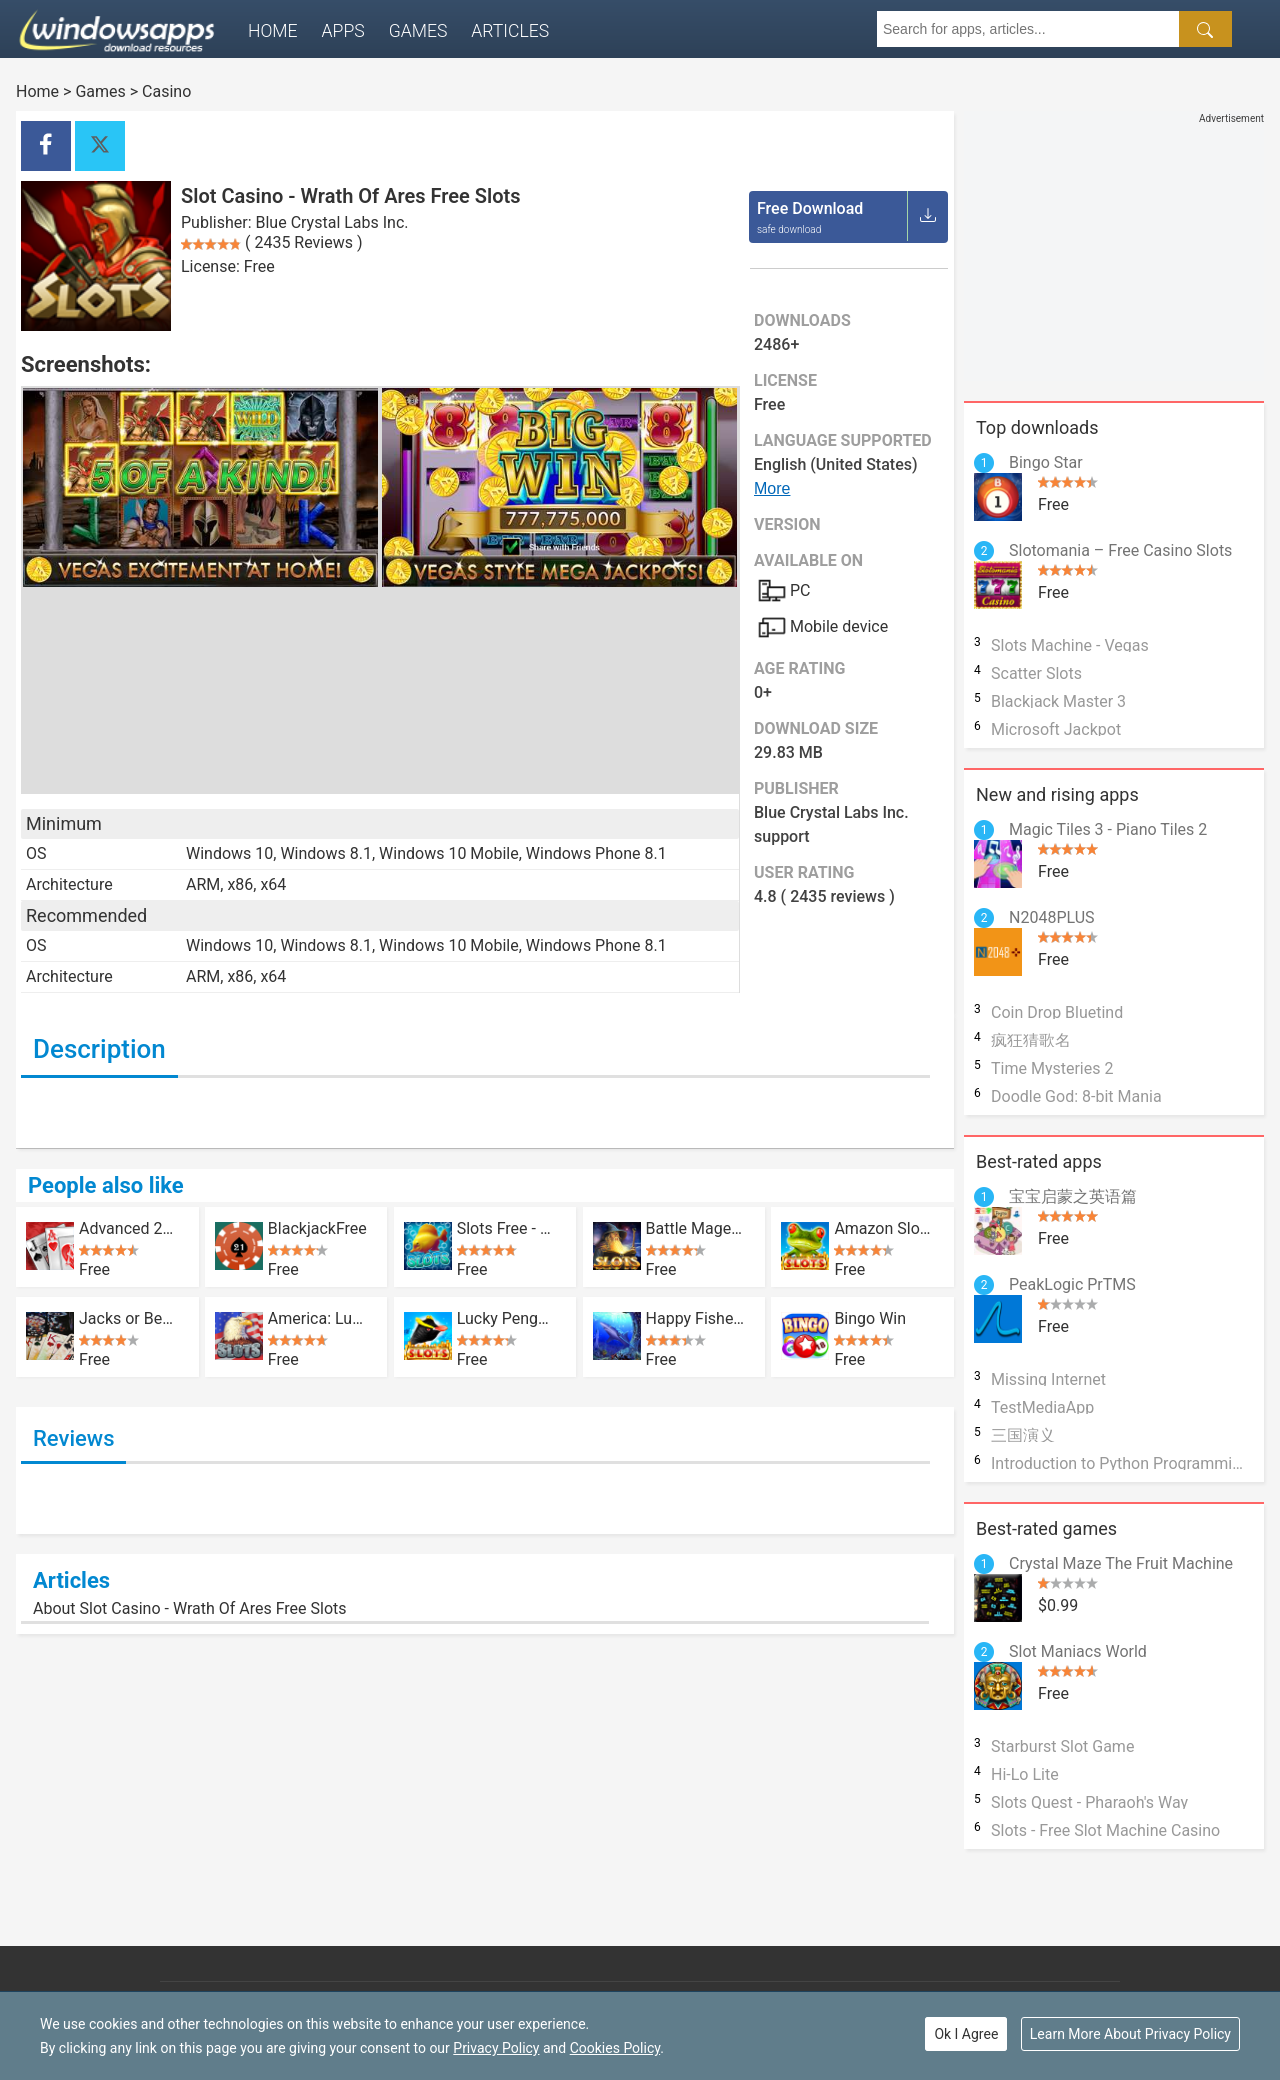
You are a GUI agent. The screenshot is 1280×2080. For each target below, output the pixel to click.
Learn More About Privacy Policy (1130, 2034)
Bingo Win (870, 1318)
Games (418, 31)
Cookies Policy (615, 2048)
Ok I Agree (966, 2034)
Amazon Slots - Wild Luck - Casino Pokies (883, 1228)
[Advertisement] (1114, 251)
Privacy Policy (496, 2048)
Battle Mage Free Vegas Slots (695, 1228)
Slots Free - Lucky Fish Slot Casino (506, 1228)
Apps (343, 31)
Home (273, 31)
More (772, 488)
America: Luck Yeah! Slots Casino (317, 1318)
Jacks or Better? (128, 1318)
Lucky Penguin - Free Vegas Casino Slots (506, 1318)
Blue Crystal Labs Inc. (332, 222)
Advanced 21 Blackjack (128, 1228)
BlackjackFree (317, 1228)
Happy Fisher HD (695, 1318)
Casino (166, 91)
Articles (510, 31)
